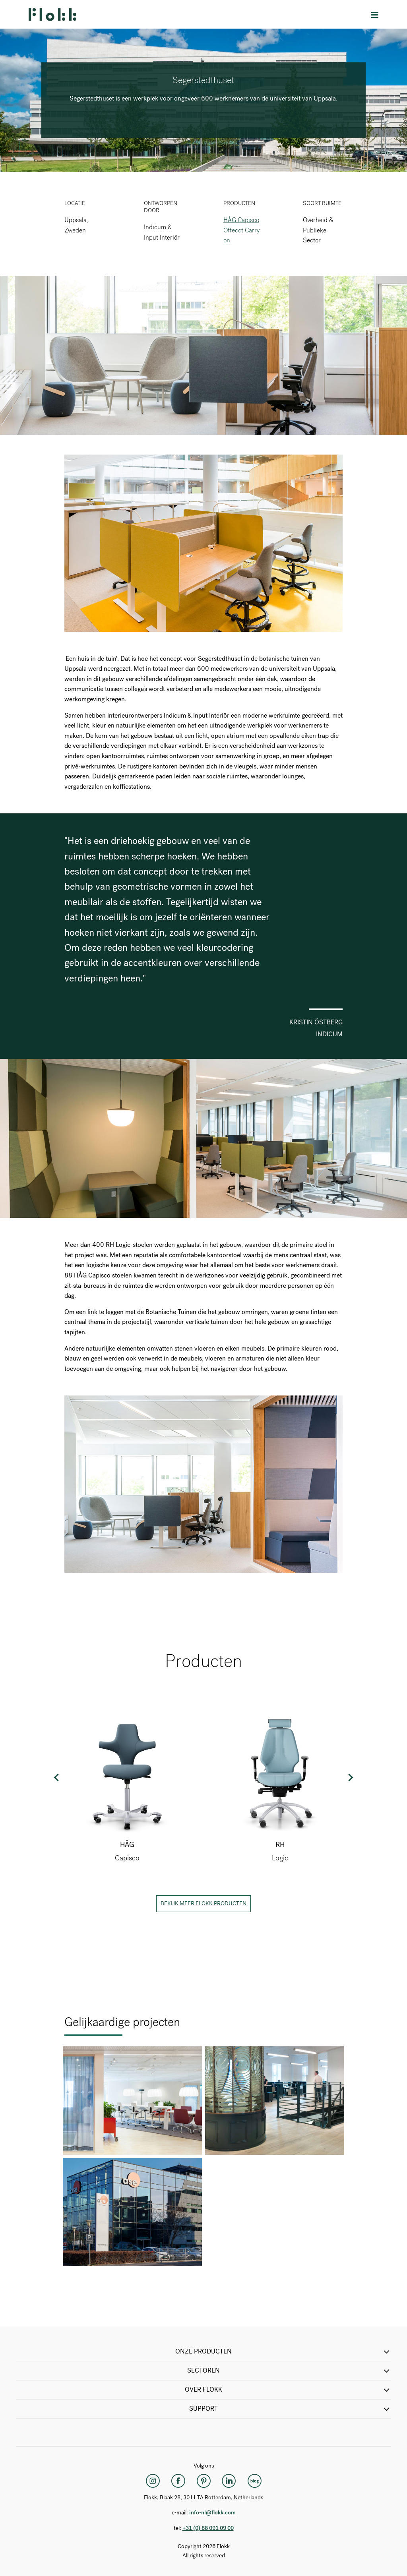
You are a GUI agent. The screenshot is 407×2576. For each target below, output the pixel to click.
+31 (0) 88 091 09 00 (208, 2528)
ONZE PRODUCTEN (283, 2352)
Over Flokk (288, 2390)
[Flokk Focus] (254, 2480)
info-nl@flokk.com (212, 2512)
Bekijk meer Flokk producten (203, 1903)
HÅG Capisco (241, 220)
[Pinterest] (203, 2480)
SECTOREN (289, 2371)
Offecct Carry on (241, 235)
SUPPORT (290, 2409)
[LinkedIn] (228, 2480)
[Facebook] (178, 2480)
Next (350, 1777)
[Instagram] (152, 2480)
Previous (57, 1777)
